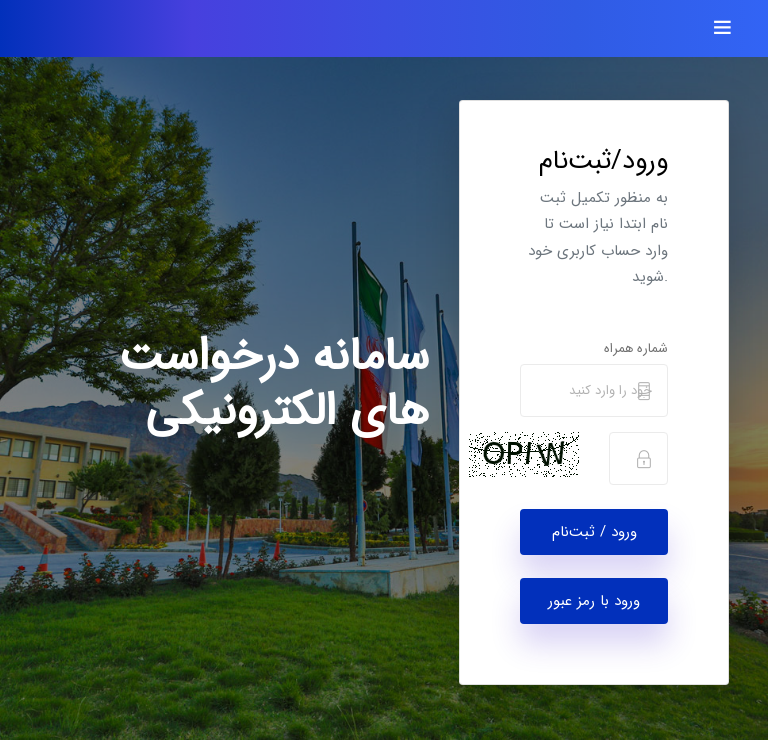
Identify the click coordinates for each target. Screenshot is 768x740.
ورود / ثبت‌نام (594, 532)
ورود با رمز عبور (594, 601)
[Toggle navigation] (723, 28)
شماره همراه (636, 348)
